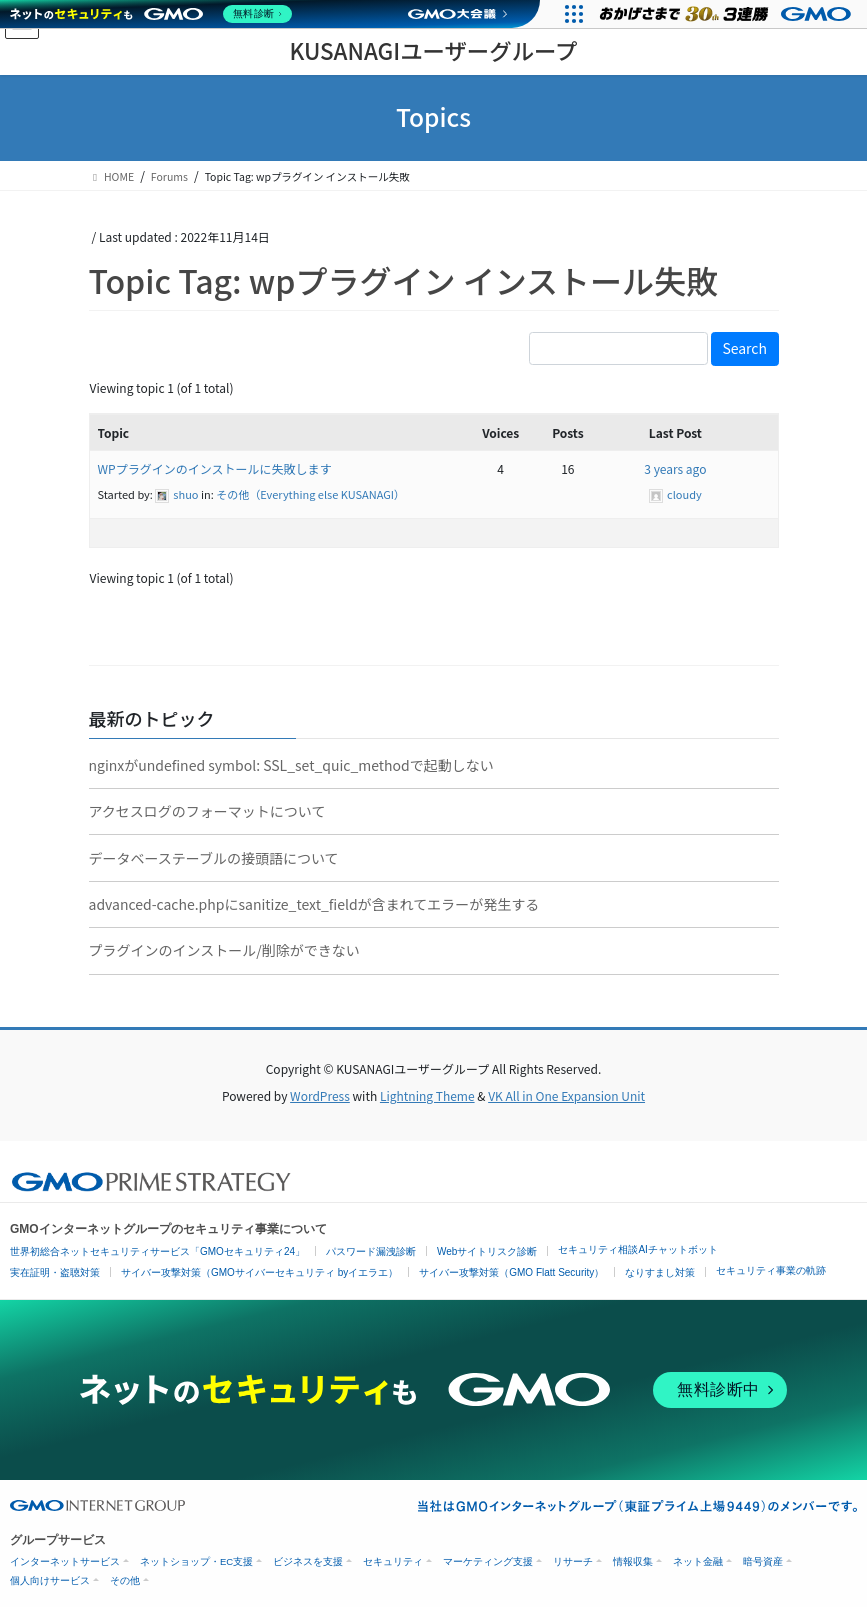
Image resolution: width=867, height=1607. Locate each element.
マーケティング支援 (488, 1561)
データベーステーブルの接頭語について (214, 858)
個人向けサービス (50, 1580)
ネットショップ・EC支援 (196, 1561)
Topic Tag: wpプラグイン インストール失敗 (404, 280)
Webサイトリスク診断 (487, 1251)
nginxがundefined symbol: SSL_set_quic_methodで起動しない (291, 765)
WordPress (320, 1095)
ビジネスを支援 (308, 1561)
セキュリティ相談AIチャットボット (637, 1249)
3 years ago (675, 468)
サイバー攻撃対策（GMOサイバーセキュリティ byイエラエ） (259, 1272)
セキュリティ (393, 1561)
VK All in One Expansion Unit (566, 1095)
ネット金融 (698, 1561)
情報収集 (633, 1561)
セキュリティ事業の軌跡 (771, 1270)
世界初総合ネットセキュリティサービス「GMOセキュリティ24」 (157, 1251)
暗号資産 (763, 1561)
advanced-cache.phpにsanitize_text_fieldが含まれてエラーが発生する (314, 904)
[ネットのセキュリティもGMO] (153, 14)
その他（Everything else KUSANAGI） (310, 494)
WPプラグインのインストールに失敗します (215, 468)
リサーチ (573, 1561)
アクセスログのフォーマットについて (207, 811)
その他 (125, 1580)
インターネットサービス (65, 1561)
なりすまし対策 (660, 1272)
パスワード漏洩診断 (371, 1251)
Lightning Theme (427, 1095)
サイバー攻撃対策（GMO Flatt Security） (511, 1272)
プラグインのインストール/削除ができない (224, 950)
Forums (169, 176)
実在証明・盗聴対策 (55, 1272)
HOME (112, 176)
